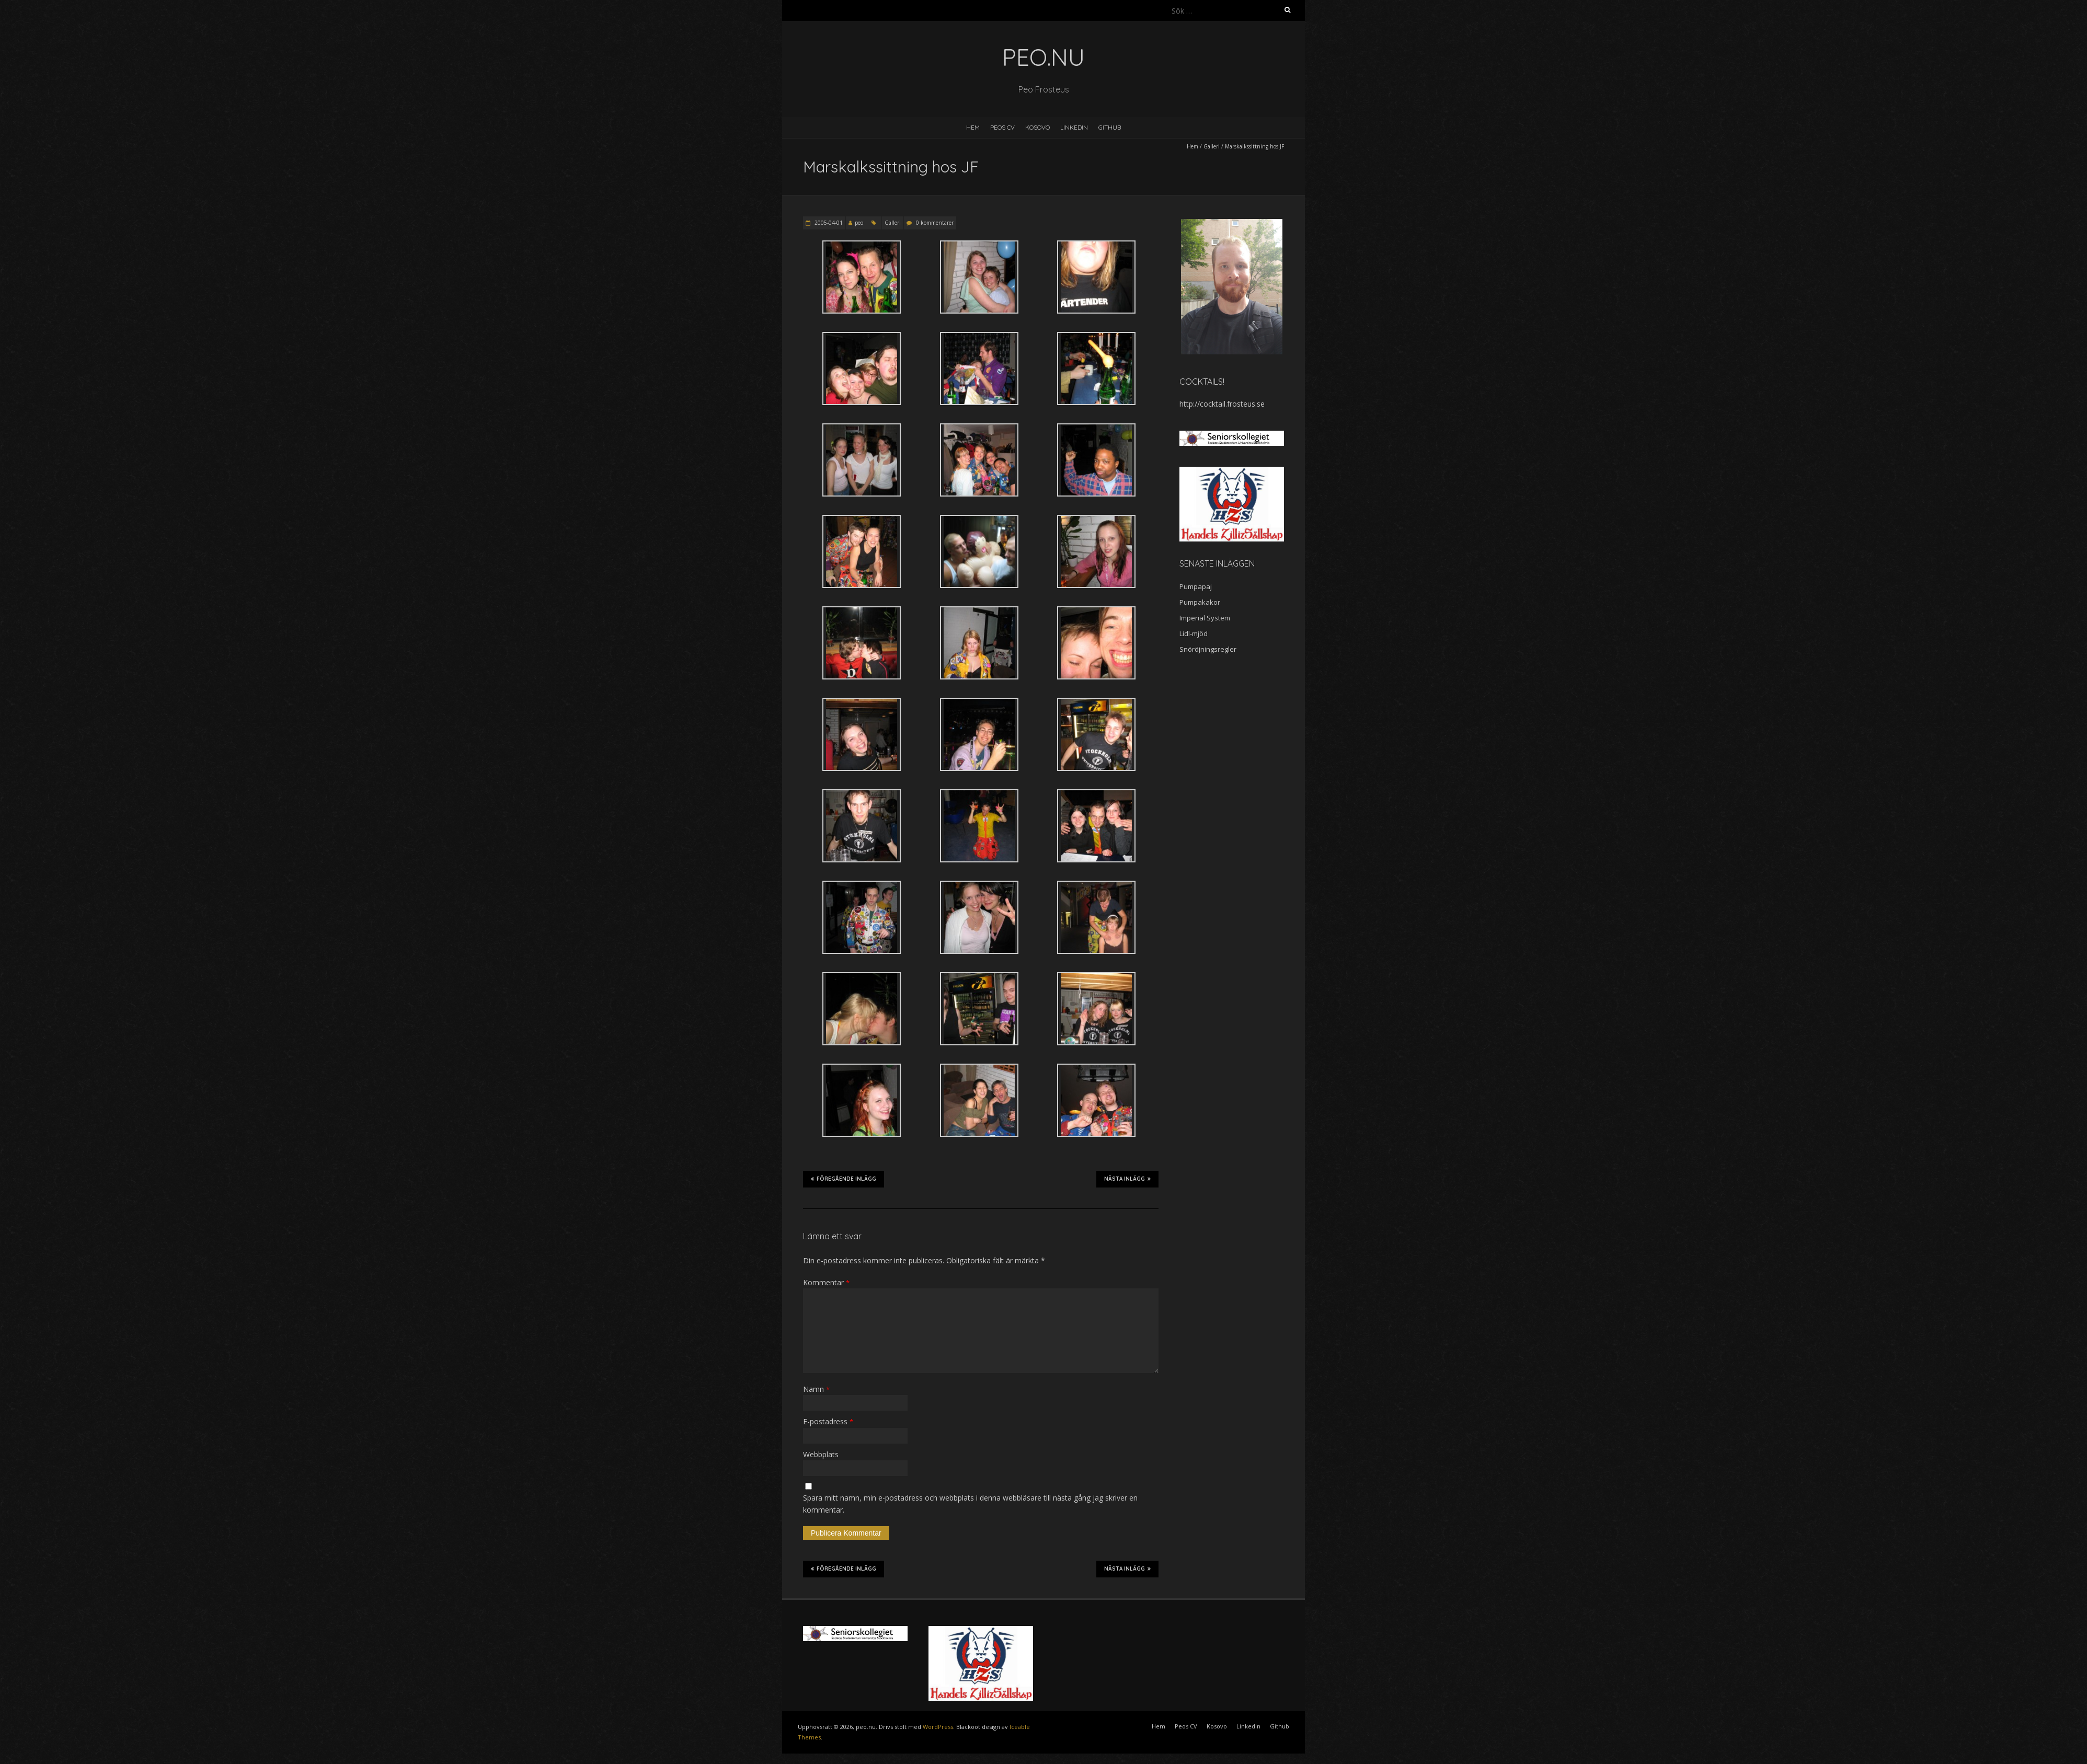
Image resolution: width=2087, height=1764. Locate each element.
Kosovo (1037, 127)
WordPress (938, 1727)
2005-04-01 (828, 222)
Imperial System (1204, 617)
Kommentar (826, 1282)
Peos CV (1002, 127)
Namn (816, 1389)
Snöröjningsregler (1207, 649)
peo (859, 222)
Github (1109, 127)
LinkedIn (1074, 127)
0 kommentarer (935, 222)
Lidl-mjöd (1193, 633)
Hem (973, 127)
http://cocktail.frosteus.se (1222, 404)
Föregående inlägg (843, 1178)
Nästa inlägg (1127, 1178)
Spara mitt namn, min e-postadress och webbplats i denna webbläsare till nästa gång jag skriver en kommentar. (970, 1503)
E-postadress (828, 1421)
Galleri (1211, 146)
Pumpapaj (1195, 586)
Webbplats (821, 1454)
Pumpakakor (1199, 602)
